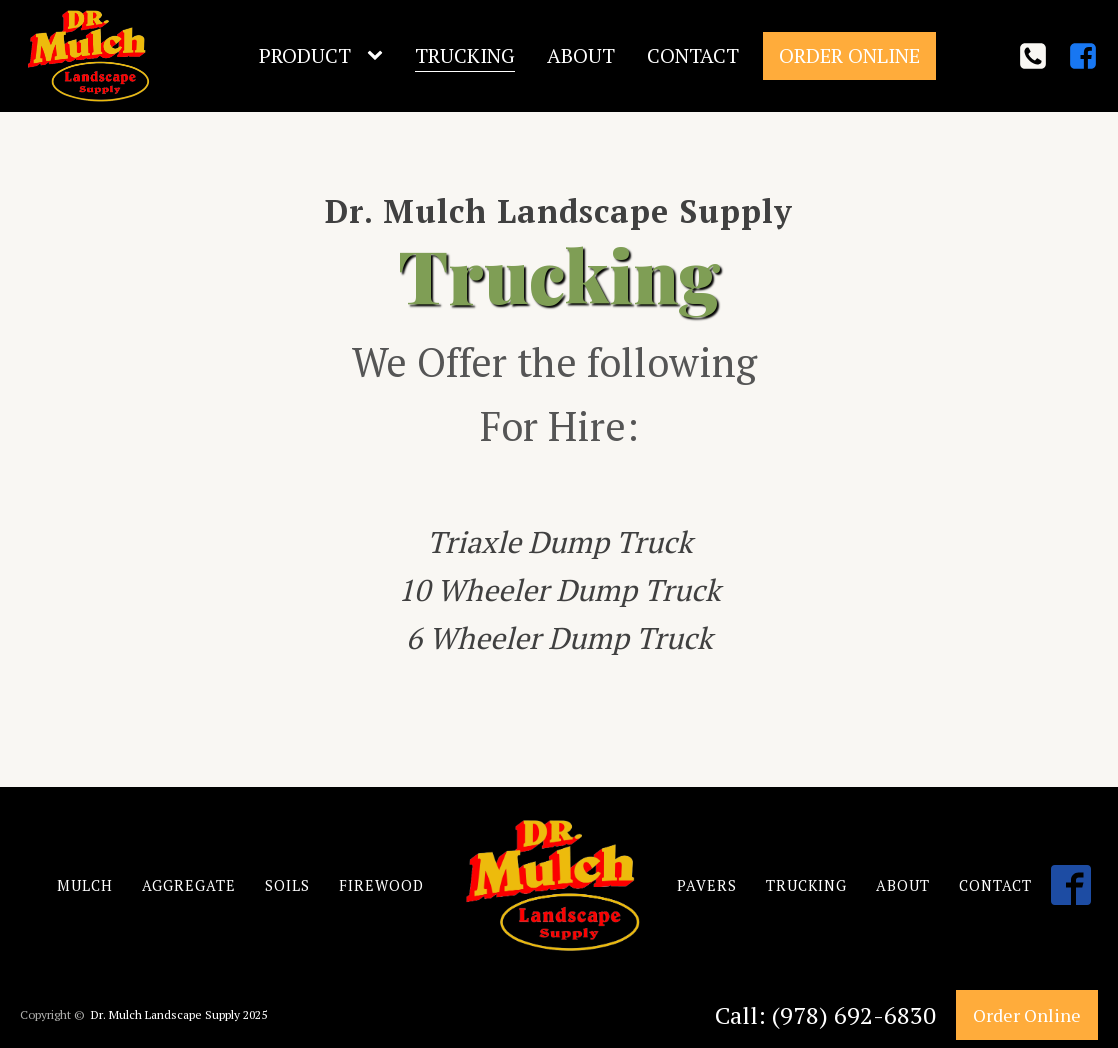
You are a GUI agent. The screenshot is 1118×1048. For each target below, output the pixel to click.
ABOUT (903, 885)
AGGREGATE (189, 885)
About (581, 55)
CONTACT (995, 885)
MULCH (85, 885)
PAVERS (707, 885)
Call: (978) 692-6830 (825, 1015)
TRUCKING (806, 885)
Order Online (849, 55)
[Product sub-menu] (379, 56)
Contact (693, 55)
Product (305, 55)
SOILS (287, 885)
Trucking (465, 55)
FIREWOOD (381, 885)
